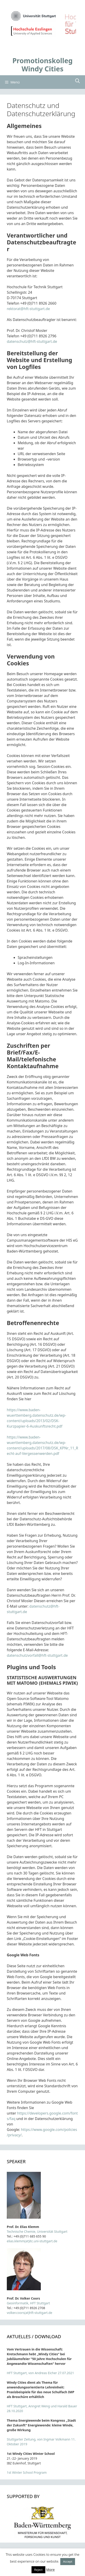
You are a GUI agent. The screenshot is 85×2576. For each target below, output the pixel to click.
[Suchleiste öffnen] (77, 81)
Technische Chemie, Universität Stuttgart (37, 2231)
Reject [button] (38, 2570)
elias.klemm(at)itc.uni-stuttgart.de (32, 2241)
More (50, 2569)
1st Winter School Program (27, 2472)
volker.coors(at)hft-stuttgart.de (29, 2312)
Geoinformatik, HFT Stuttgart (28, 2303)
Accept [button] (67, 2561)
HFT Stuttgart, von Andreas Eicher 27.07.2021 (40, 2373)
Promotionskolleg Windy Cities (42, 64)
